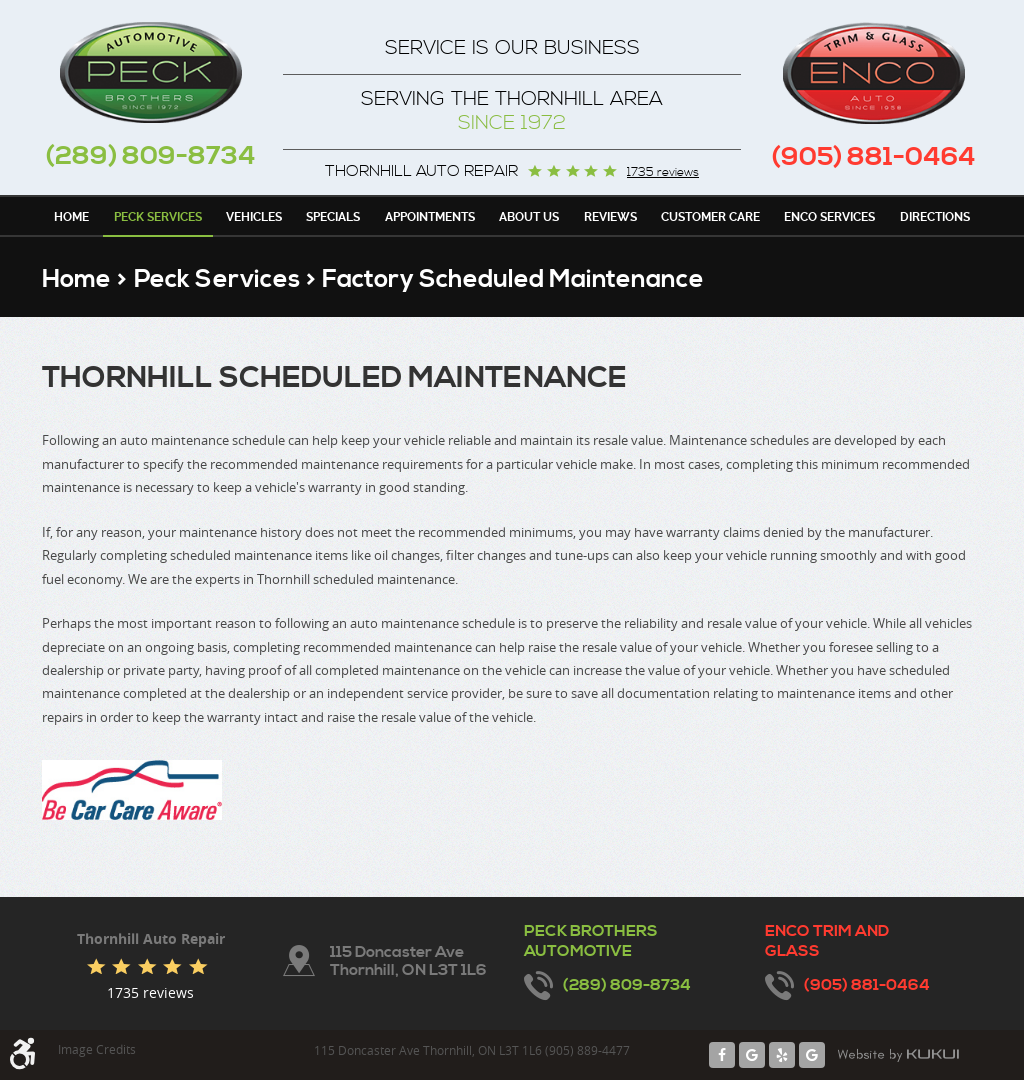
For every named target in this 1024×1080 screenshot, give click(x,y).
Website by (898, 1055)
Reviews (610, 217)
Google (752, 1055)
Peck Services (158, 217)
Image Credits (97, 1049)
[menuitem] (71, 216)
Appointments (430, 217)
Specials (333, 217)
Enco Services (829, 217)
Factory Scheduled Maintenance (513, 279)
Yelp (782, 1055)
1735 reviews (663, 173)
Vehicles (254, 217)
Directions (935, 217)
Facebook (722, 1055)
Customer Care (710, 217)
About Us (529, 217)
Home (71, 217)
